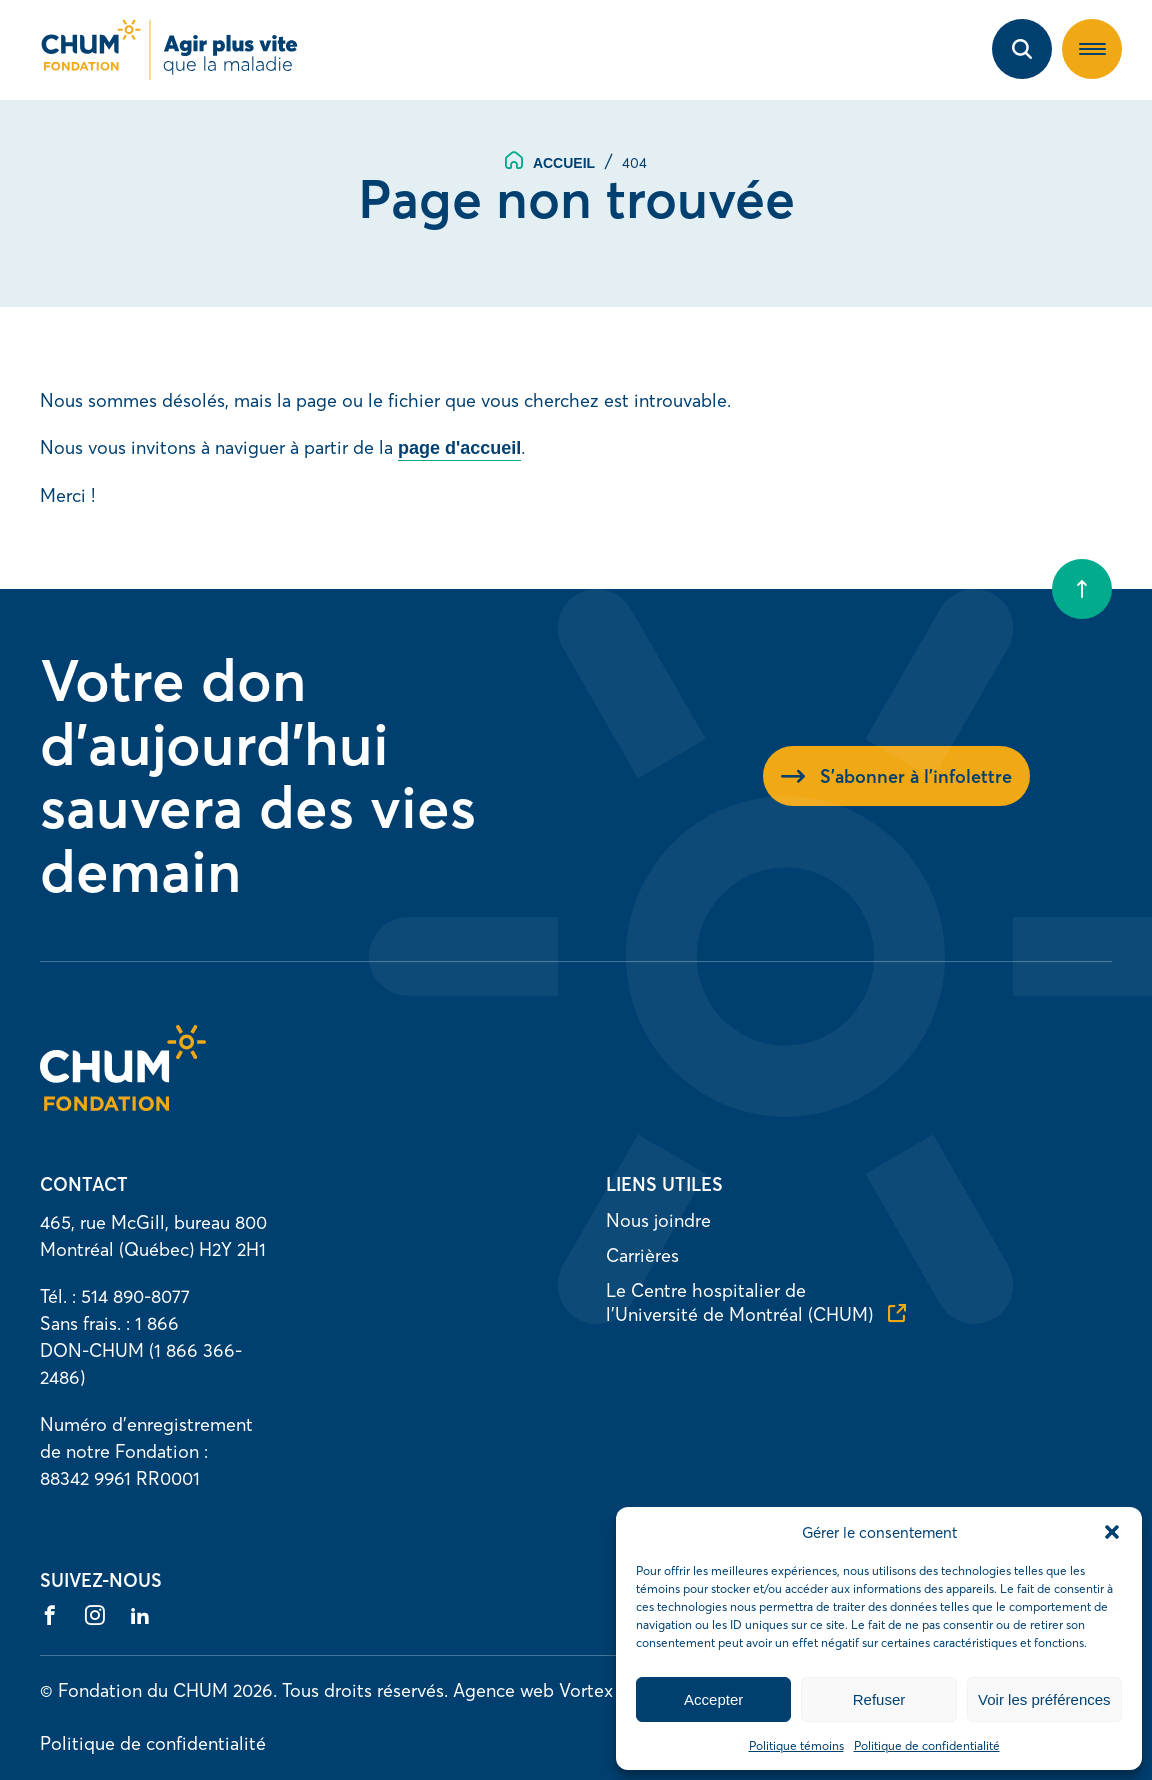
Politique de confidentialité (927, 1745)
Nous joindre (658, 1220)
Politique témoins (796, 1745)
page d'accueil (459, 448)
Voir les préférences (1044, 1699)
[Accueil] (123, 1104)
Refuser (879, 1699)
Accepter (713, 1699)
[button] (1112, 1532)
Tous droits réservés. (365, 1690)
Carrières (642, 1255)
